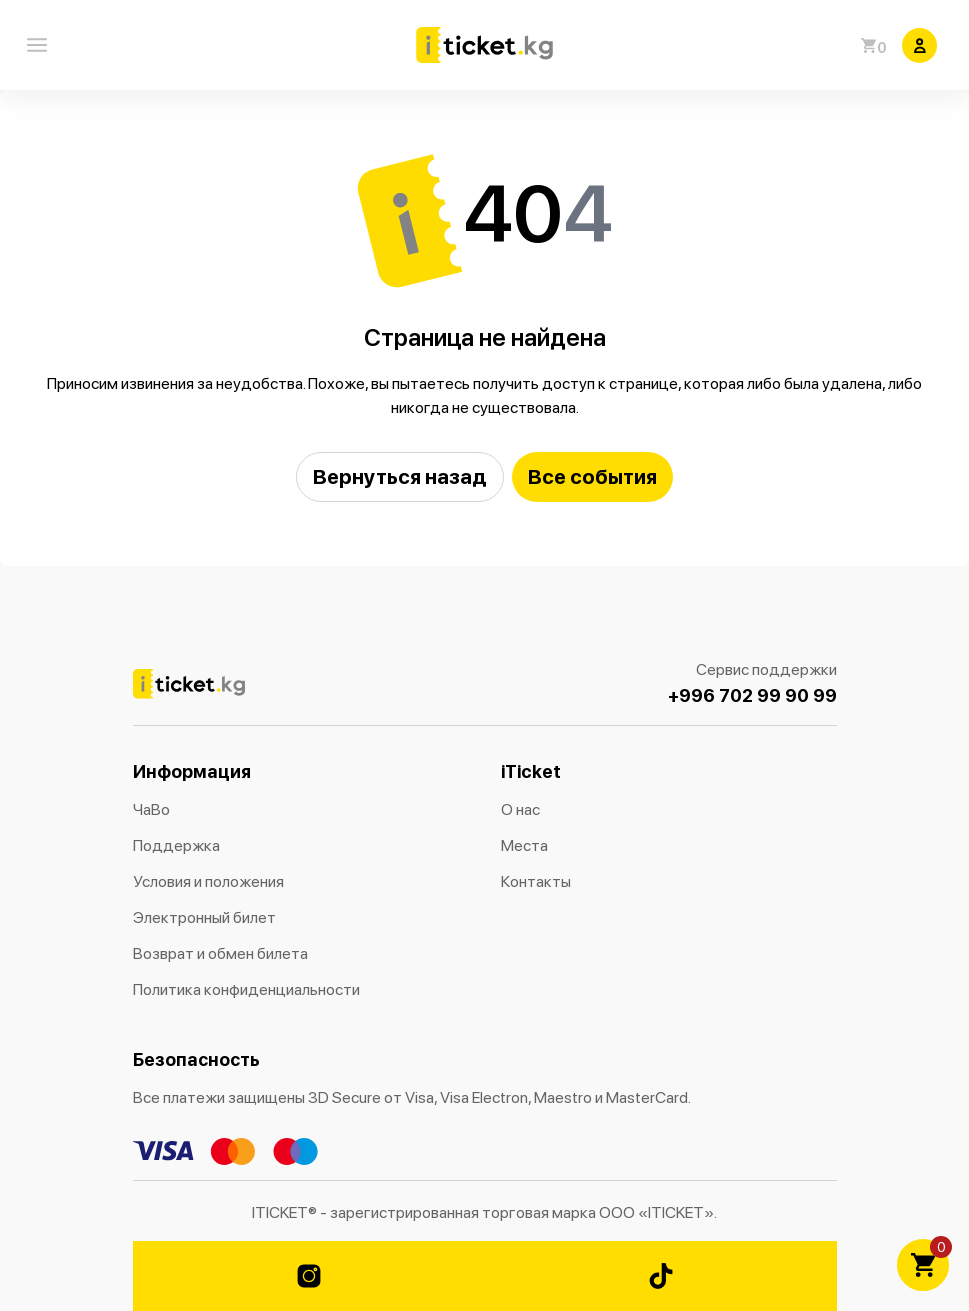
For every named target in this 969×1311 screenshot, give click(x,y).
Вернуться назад (400, 476)
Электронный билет (204, 917)
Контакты (536, 881)
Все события (592, 476)
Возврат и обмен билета (220, 953)
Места (524, 845)
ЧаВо (151, 809)
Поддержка (176, 845)
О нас (520, 809)
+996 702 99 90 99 (752, 695)
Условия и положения (208, 881)
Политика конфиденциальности (246, 989)
